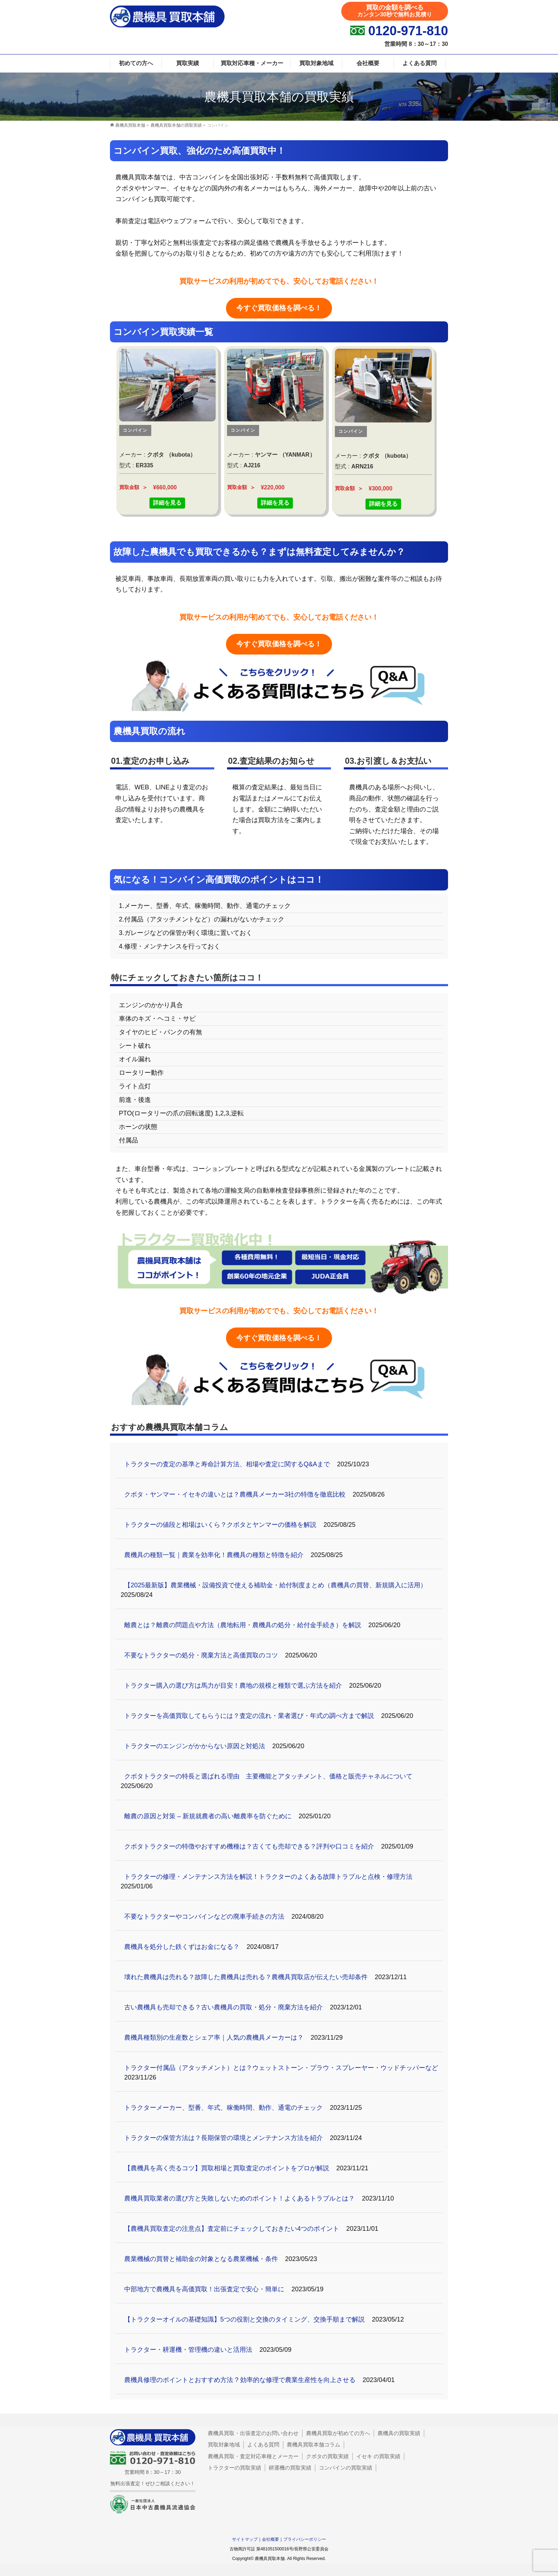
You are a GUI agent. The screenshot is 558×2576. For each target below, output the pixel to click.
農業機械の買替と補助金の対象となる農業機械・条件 (201, 2258)
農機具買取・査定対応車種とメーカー (253, 2456)
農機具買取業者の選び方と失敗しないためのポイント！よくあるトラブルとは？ (239, 2198)
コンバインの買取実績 (345, 2468)
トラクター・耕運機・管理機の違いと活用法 (188, 2349)
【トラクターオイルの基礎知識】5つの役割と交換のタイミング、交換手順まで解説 (244, 2319)
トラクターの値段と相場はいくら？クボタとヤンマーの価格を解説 (220, 1524)
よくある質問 (263, 2444)
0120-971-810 (408, 30)
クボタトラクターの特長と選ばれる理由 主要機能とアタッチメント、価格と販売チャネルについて (268, 1776)
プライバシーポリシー (304, 2539)
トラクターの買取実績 (234, 2468)
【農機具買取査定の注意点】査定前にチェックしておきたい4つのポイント (231, 2228)
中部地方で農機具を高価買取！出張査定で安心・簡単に (204, 2289)
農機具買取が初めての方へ (338, 2433)
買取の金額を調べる (394, 10)
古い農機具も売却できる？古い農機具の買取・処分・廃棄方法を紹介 (223, 2007)
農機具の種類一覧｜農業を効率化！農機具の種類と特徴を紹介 (214, 1554)
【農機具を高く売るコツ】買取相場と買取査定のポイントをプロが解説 (226, 2168)
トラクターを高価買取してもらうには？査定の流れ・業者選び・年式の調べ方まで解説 (249, 1715)
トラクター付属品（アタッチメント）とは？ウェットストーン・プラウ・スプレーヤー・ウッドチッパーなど (281, 2067)
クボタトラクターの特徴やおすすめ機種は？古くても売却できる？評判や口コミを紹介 (249, 1846)
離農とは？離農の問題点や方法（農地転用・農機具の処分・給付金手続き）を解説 (242, 1625)
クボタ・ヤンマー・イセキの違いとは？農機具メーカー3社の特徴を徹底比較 (235, 1494)
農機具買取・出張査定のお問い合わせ (253, 2433)
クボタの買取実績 (327, 2456)
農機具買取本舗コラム (313, 2444)
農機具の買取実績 (399, 2433)
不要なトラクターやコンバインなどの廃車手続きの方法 (204, 1916)
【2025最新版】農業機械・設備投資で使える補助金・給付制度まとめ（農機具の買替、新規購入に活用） (275, 1585)
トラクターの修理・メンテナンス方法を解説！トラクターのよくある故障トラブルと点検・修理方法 (268, 1876)
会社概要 (270, 2539)
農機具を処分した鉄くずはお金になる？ (181, 1946)
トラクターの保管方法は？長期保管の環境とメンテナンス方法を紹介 (223, 2137)
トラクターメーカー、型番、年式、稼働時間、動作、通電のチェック (223, 2107)
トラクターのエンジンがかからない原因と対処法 (194, 1746)
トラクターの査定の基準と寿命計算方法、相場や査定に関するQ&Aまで (227, 1464)
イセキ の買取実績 (378, 2456)
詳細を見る (167, 503)
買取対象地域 (224, 2444)
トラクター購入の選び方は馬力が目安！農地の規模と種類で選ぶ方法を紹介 (233, 1685)
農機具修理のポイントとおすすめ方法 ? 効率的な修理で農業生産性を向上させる (240, 2379)
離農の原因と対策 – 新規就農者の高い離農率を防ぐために (207, 1816)
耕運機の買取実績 (290, 2468)
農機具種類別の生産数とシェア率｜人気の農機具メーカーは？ (214, 2037)
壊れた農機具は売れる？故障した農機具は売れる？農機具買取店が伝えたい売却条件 (246, 1977)
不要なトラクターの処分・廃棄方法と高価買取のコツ (201, 1655)
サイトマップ (245, 2539)
